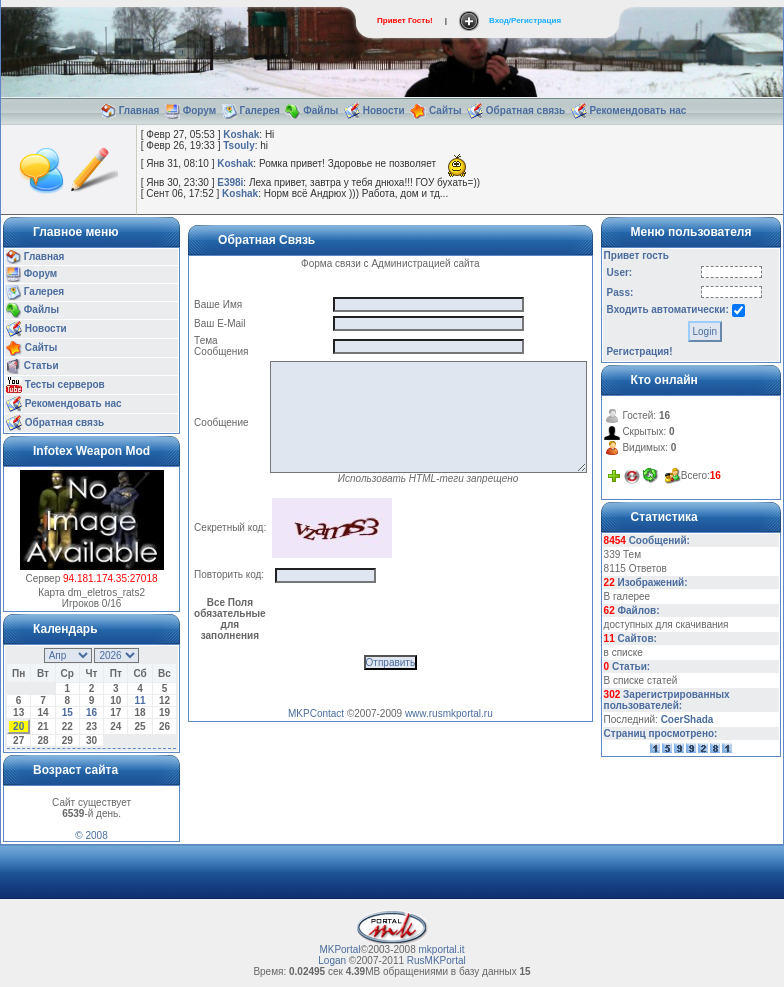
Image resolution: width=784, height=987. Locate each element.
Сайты (445, 110)
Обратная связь (525, 110)
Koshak (241, 134)
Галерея (260, 110)
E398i (230, 182)
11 (140, 700)
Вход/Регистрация (525, 20)
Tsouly (238, 145)
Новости (384, 110)
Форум (199, 110)
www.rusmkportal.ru (449, 713)
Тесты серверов (65, 384)
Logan (332, 960)
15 (67, 712)
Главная (139, 110)
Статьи (41, 366)
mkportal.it (441, 949)
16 (91, 712)
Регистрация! (640, 351)
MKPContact (316, 713)
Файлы (320, 110)
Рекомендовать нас (637, 110)
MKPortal (339, 949)
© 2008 (91, 835)
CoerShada (687, 719)
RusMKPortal (436, 960)
